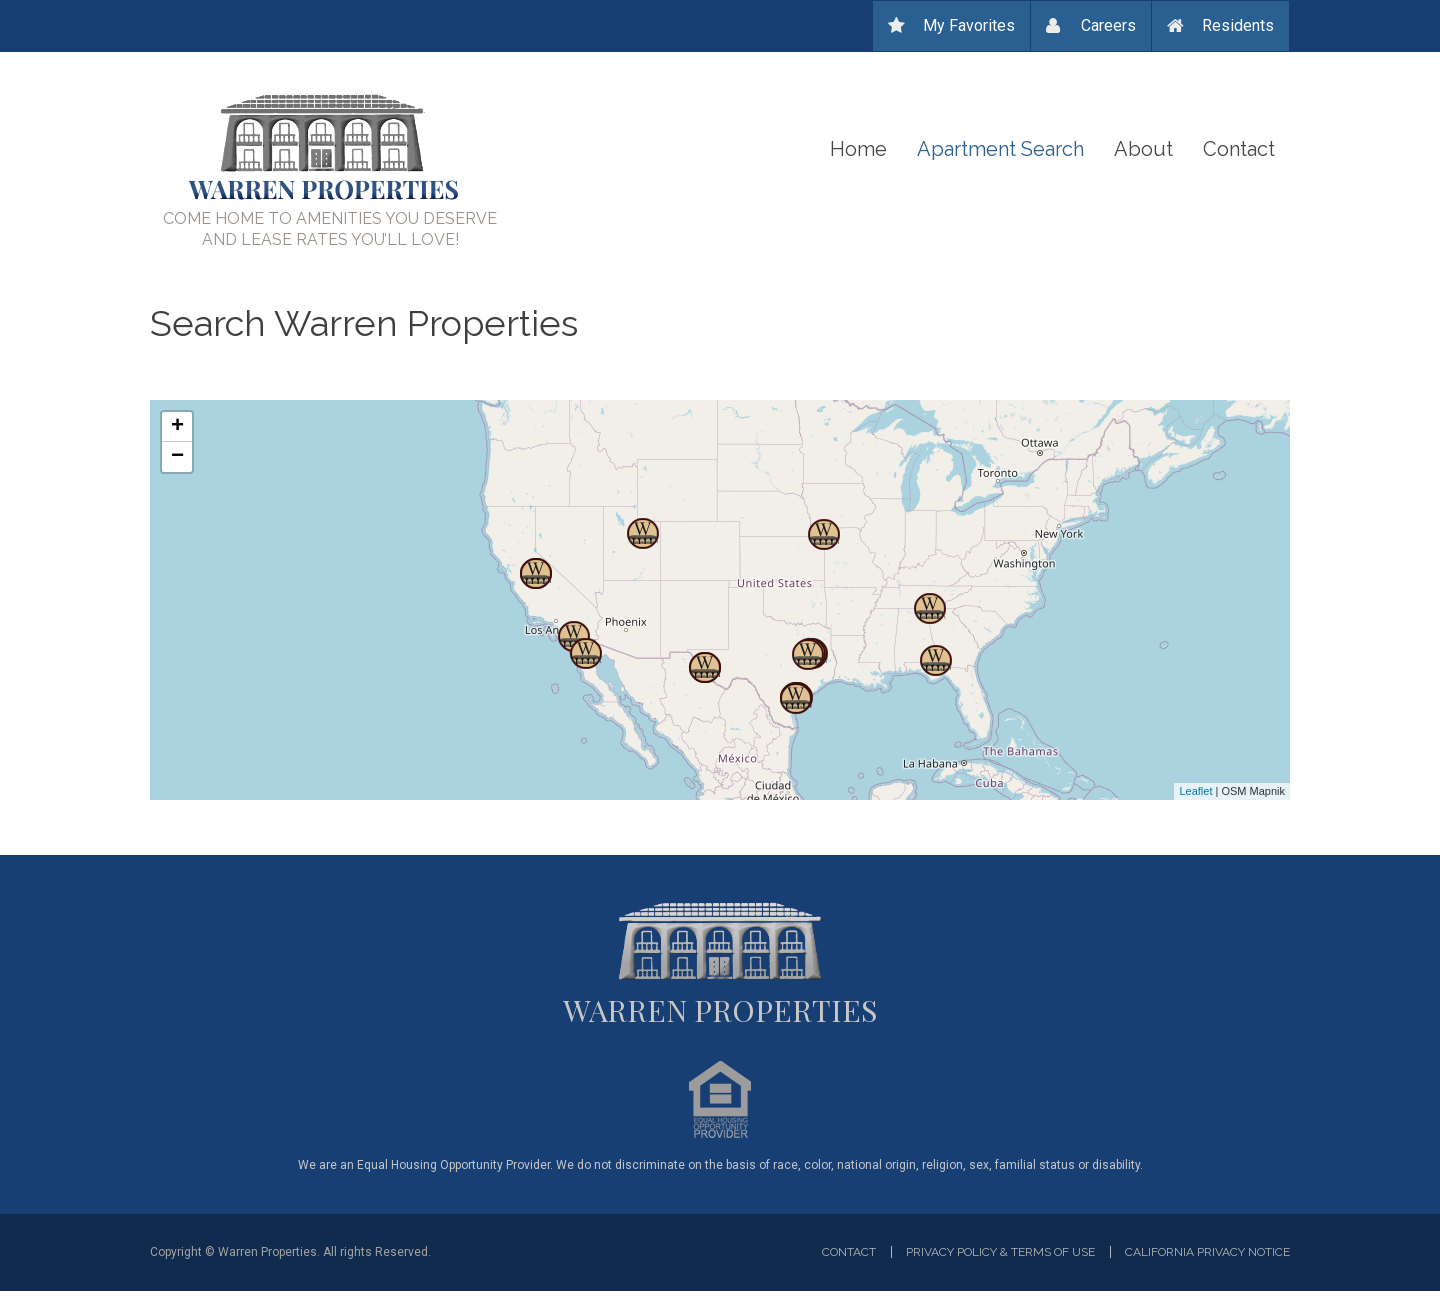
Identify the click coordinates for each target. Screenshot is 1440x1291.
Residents (1238, 25)
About (1143, 149)
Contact (1239, 149)
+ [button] (177, 427)
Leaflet (1195, 791)
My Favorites (969, 25)
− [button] (177, 457)
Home (858, 149)
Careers (1108, 25)
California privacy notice (1207, 1252)
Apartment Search (1000, 149)
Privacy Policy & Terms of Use (1000, 1252)
